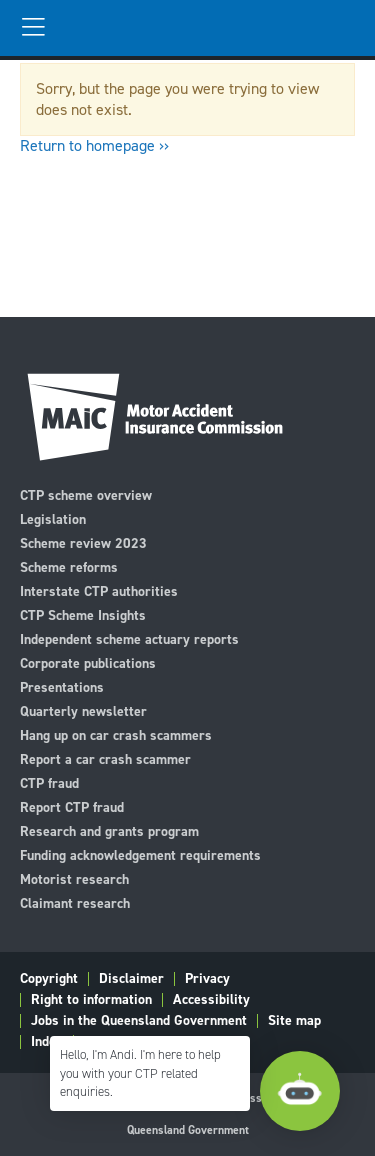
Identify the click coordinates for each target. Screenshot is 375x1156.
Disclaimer (131, 979)
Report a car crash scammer (105, 758)
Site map (294, 1021)
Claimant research (75, 902)
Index (47, 1042)
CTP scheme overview (86, 494)
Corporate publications (88, 662)
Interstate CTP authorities (99, 590)
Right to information (91, 1000)
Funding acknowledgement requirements (140, 854)
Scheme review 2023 (83, 542)
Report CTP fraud (72, 806)
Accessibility (211, 1000)
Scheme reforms (69, 566)
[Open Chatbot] (300, 1091)
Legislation (53, 518)
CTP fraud (49, 782)
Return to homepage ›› (94, 145)
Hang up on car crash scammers (116, 734)
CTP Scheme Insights (83, 614)
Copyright (49, 979)
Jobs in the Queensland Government (139, 1021)
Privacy (207, 979)
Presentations (62, 686)
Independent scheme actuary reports (129, 638)
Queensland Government (188, 1130)
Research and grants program (109, 830)
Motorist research (74, 878)
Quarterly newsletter (83, 710)
